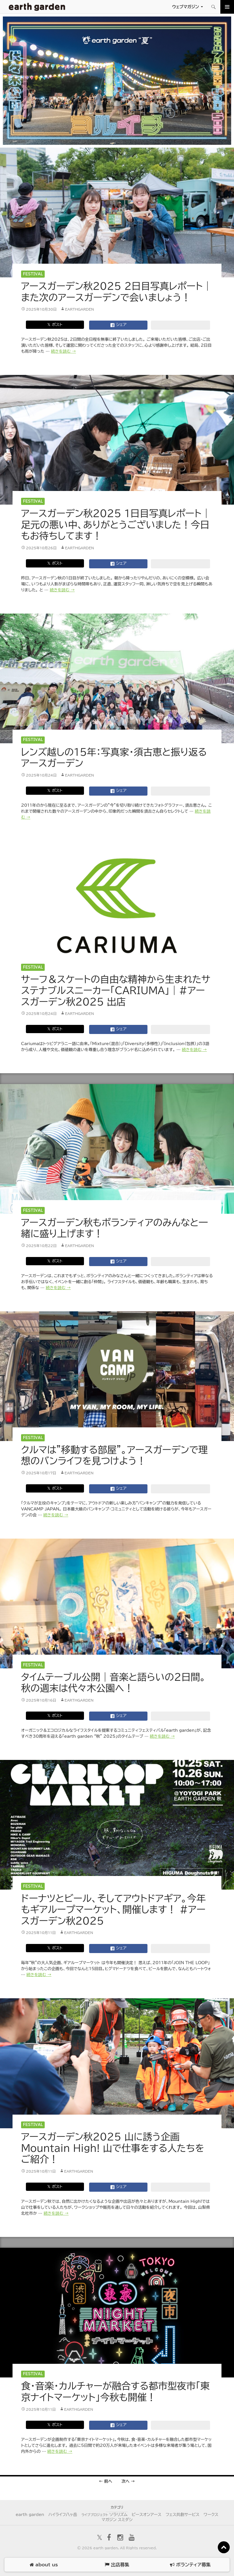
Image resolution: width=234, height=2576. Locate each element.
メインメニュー (227, 7)
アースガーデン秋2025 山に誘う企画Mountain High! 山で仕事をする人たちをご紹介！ (112, 2148)
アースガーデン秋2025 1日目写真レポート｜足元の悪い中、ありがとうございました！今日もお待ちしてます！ (116, 524)
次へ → (128, 2481)
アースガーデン (37, 7)
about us (44, 2564)
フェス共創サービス (183, 2515)
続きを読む (63, 351)
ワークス (211, 2515)
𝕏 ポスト (54, 325)
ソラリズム (104, 2515)
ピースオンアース (146, 2515)
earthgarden (79, 309)
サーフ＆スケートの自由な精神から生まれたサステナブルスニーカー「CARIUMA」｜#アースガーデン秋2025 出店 (115, 990)
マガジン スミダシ (117, 2520)
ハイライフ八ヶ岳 (62, 2515)
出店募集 (117, 2564)
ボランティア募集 (190, 2564)
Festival (33, 274)
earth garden (30, 2515)
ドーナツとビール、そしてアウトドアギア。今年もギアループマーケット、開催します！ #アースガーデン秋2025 (113, 1909)
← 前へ (105, 2481)
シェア (118, 325)
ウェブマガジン (185, 7)
